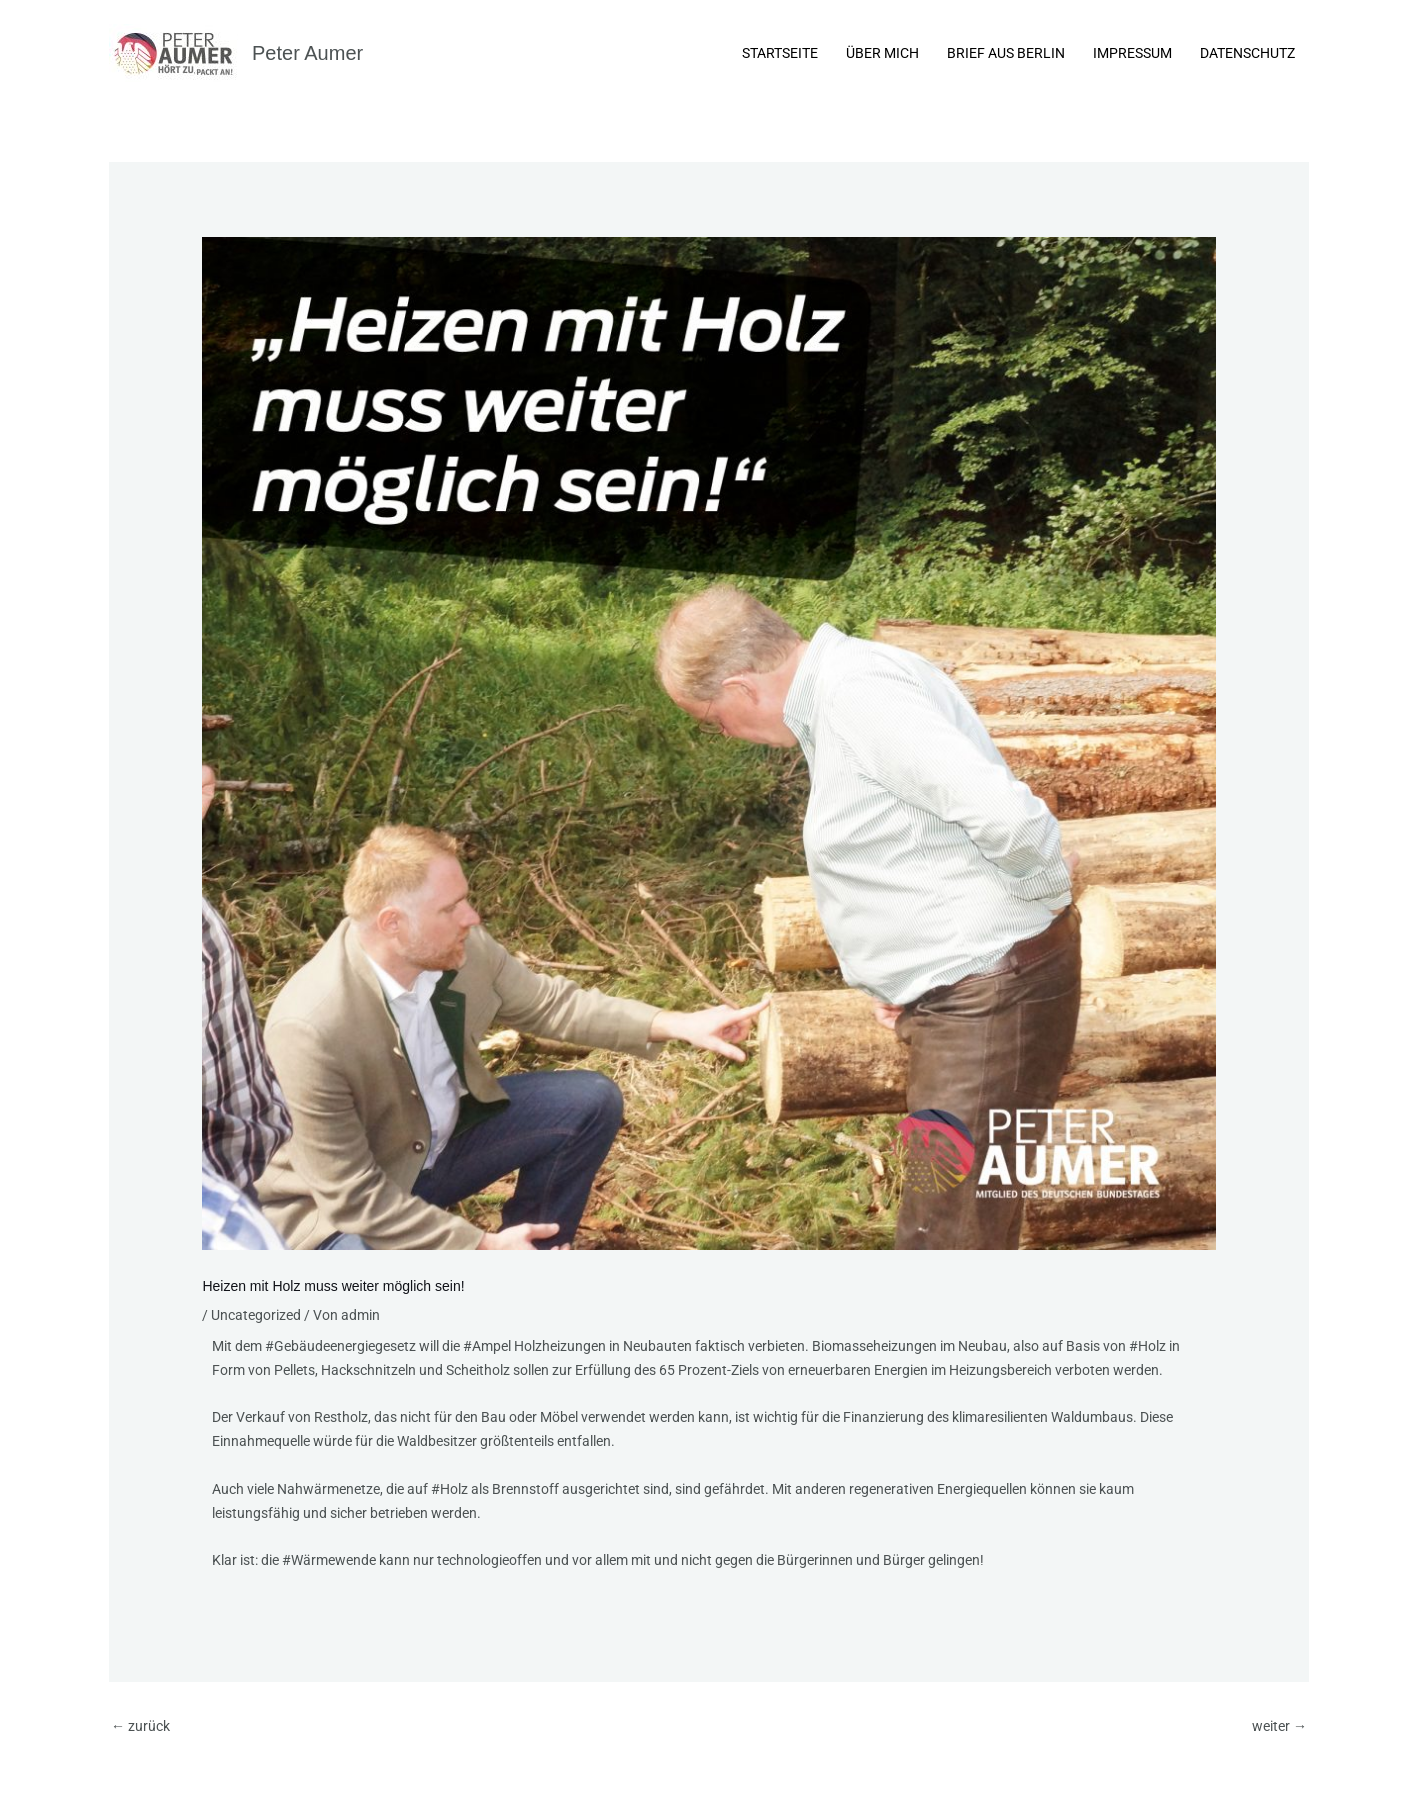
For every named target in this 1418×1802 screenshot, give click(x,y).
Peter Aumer (307, 53)
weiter (1279, 1726)
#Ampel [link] (487, 1346)
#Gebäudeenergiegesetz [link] (340, 1346)
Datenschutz (1247, 53)
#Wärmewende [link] (329, 1560)
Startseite (780, 53)
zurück (140, 1726)
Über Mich (882, 53)
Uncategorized (256, 1315)
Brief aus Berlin (1006, 53)
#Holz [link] (1147, 1346)
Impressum (1132, 53)
